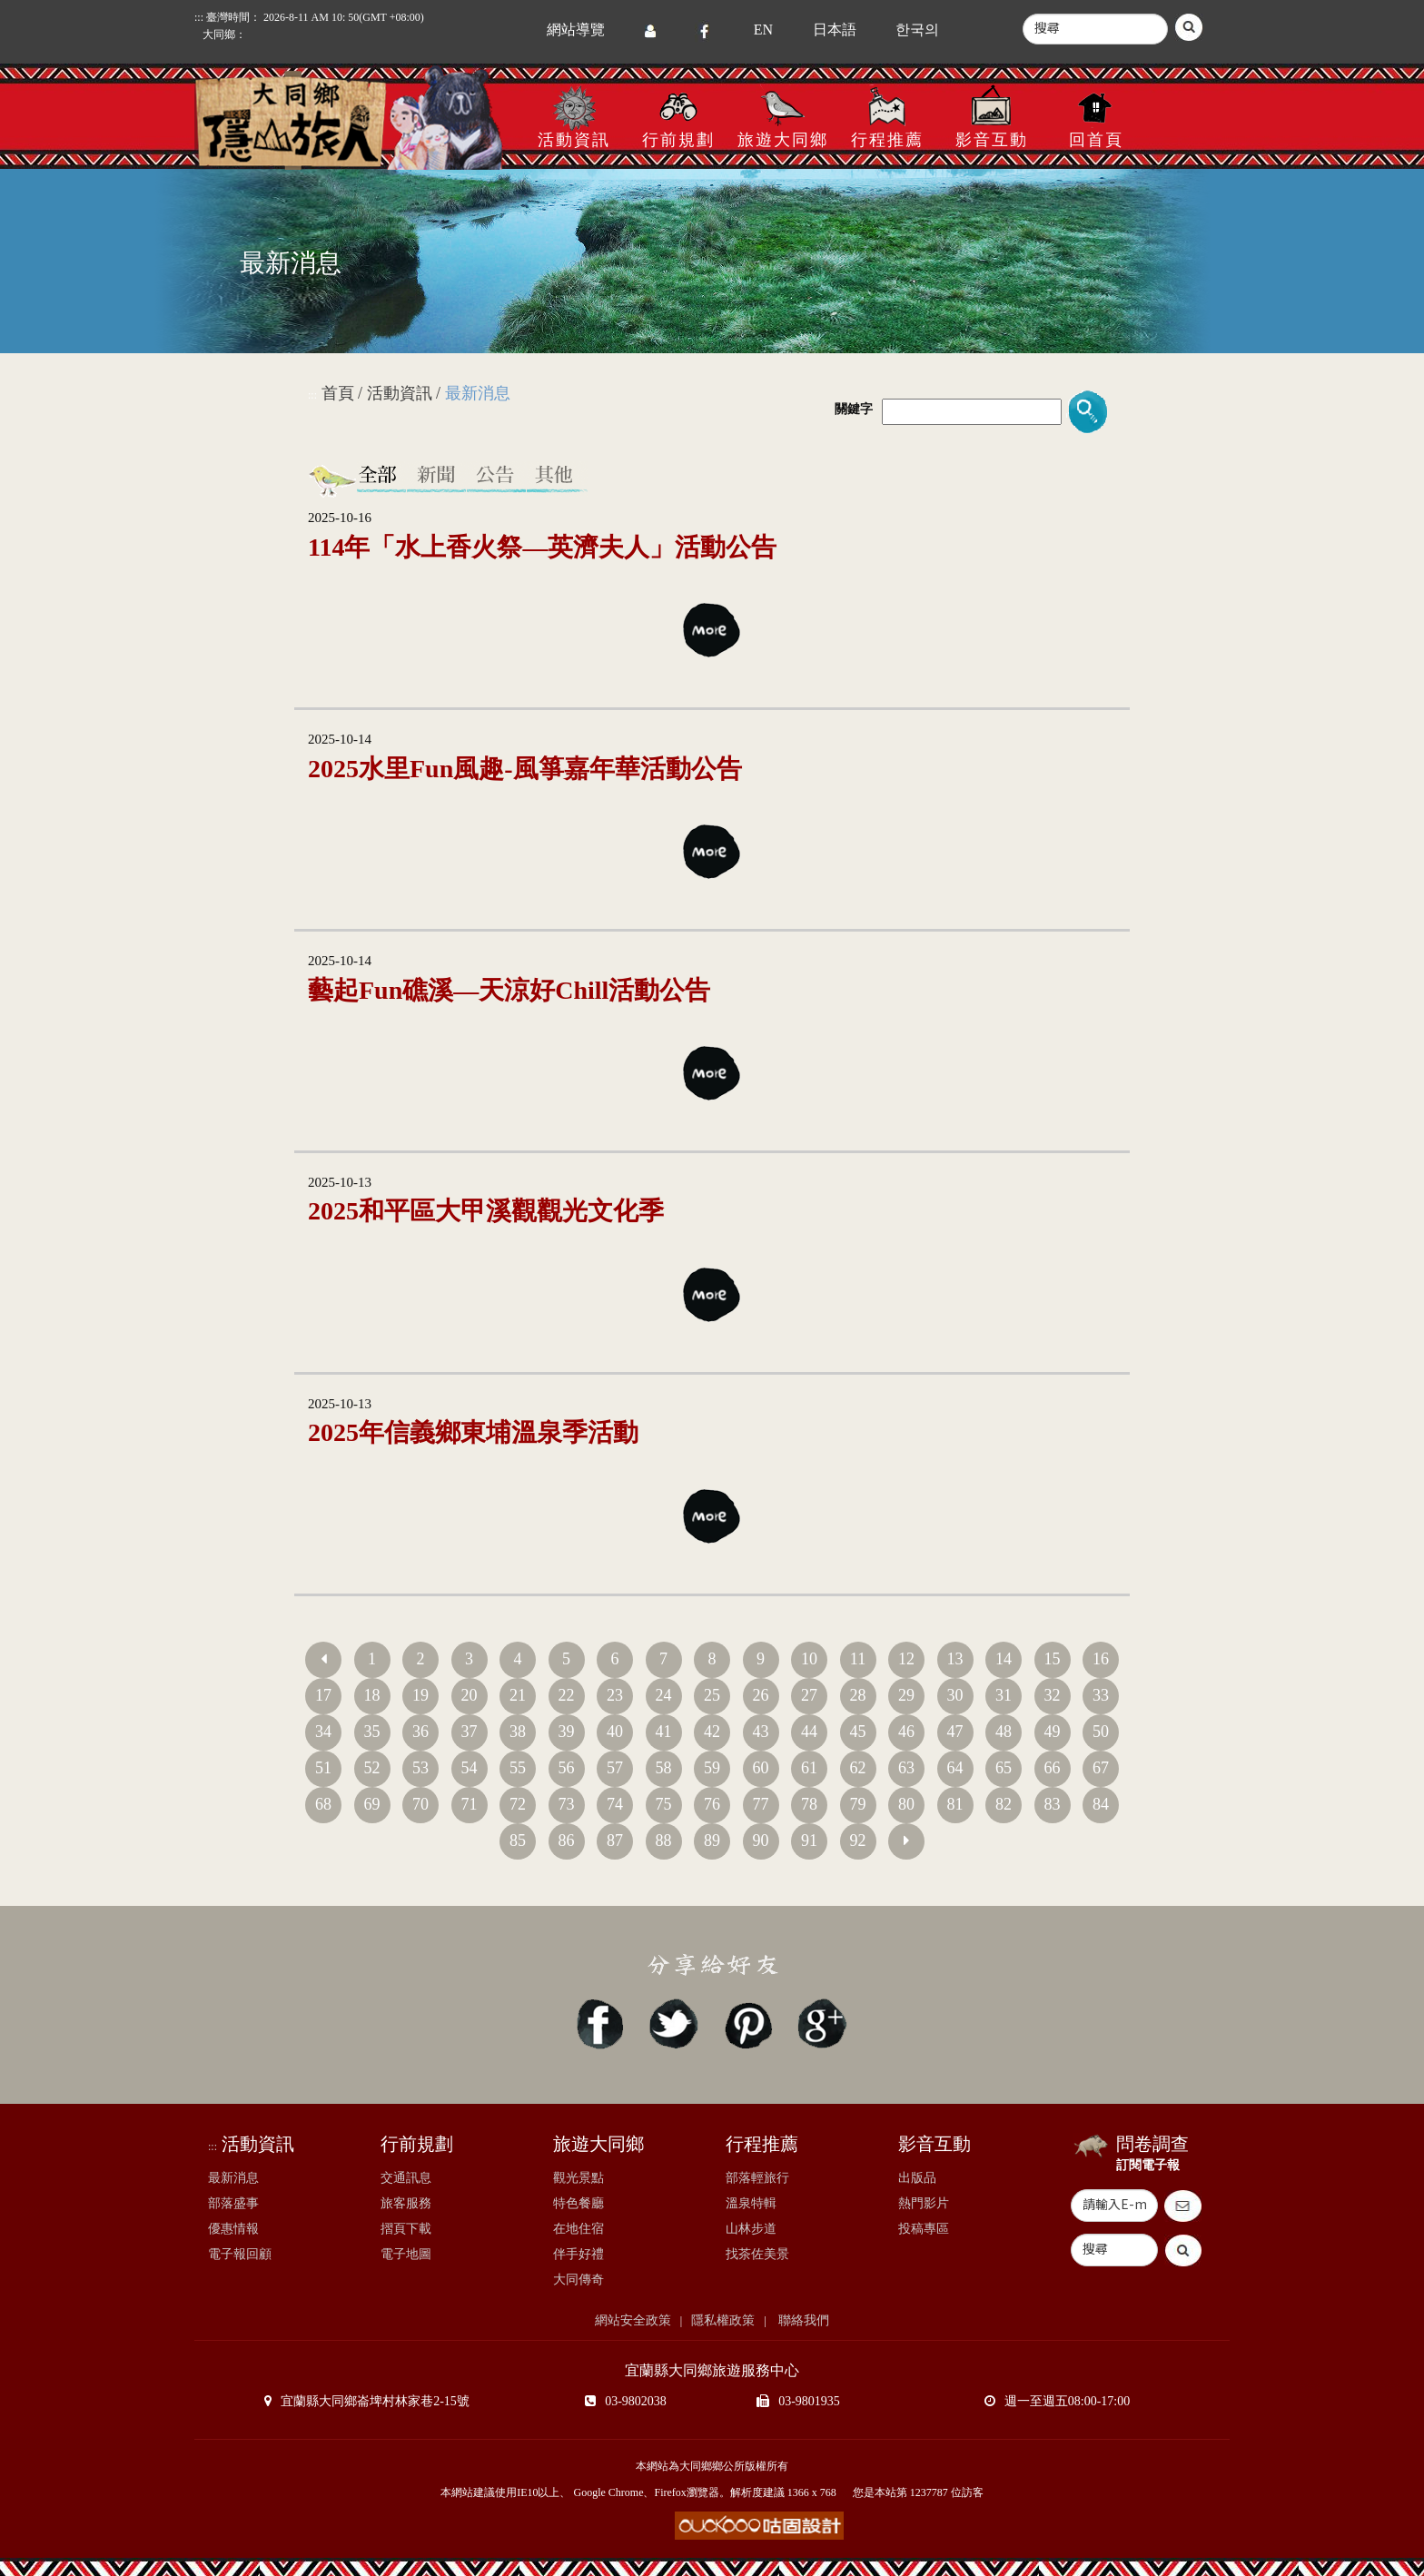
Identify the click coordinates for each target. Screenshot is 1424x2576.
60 (761, 1768)
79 (858, 1804)
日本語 (834, 29)
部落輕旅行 (757, 2178)
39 (567, 1731)
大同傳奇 (578, 2279)
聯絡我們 (803, 2320)
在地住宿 (578, 2228)
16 (1101, 1659)
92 (858, 1840)
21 (517, 1695)
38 (517, 1731)
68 (323, 1804)
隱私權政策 (723, 2320)
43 (761, 1731)
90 (761, 1840)
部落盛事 (233, 2203)
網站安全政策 (633, 2320)
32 (1052, 1695)
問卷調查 (1152, 2144)
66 (1052, 1768)
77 (761, 1804)
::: (198, 17)
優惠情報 (233, 2228)
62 (858, 1768)
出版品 (917, 2178)
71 (469, 1804)
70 (420, 1804)
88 (664, 1840)
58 (664, 1768)
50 (1101, 1731)
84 (1101, 1804)
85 (517, 1840)
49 (1052, 1731)
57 (615, 1768)
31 (1003, 1695)
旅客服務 (406, 2203)
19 (420, 1695)
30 (955, 1695)
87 (615, 1840)
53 (420, 1768)
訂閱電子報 (1148, 2165)
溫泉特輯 (751, 2203)
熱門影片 (923, 2203)
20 (469, 1695)
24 (664, 1695)
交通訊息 (406, 2178)
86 (567, 1840)
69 (372, 1804)
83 (1052, 1804)
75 (664, 1804)
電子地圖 (406, 2254)
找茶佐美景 (757, 2254)
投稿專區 (923, 2228)
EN (763, 29)
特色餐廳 (578, 2203)
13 (955, 1659)
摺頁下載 (406, 2228)
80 (906, 1804)
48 (1003, 1731)
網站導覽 (576, 29)
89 (712, 1840)
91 (809, 1840)
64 (955, 1768)
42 (712, 1731)
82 (1003, 1804)
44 (809, 1731)
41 (664, 1731)
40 (615, 1731)
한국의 (917, 29)
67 (1101, 1768)
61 (809, 1768)
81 (955, 1804)
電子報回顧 (240, 2254)
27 (809, 1695)
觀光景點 (578, 2178)
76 (712, 1804)
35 (372, 1731)
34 (323, 1731)
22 (567, 1695)
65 (1003, 1768)
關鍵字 (854, 409)
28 (858, 1695)
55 (517, 1768)
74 (615, 1804)
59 (712, 1768)
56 (567, 1768)
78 (809, 1804)
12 (906, 1659)
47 (955, 1731)
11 (857, 1659)
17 (323, 1695)
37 (469, 1731)
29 (906, 1695)
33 (1101, 1695)
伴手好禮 (578, 2254)
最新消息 (233, 2178)
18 (372, 1695)
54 (469, 1768)
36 (420, 1731)
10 (809, 1659)
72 (517, 1804)
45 (858, 1731)
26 (761, 1695)
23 (615, 1695)
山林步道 (751, 2228)
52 (372, 1768)
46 (906, 1731)
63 (906, 1768)
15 (1052, 1659)
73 (567, 1804)
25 (712, 1695)
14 (1003, 1659)
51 (323, 1768)
